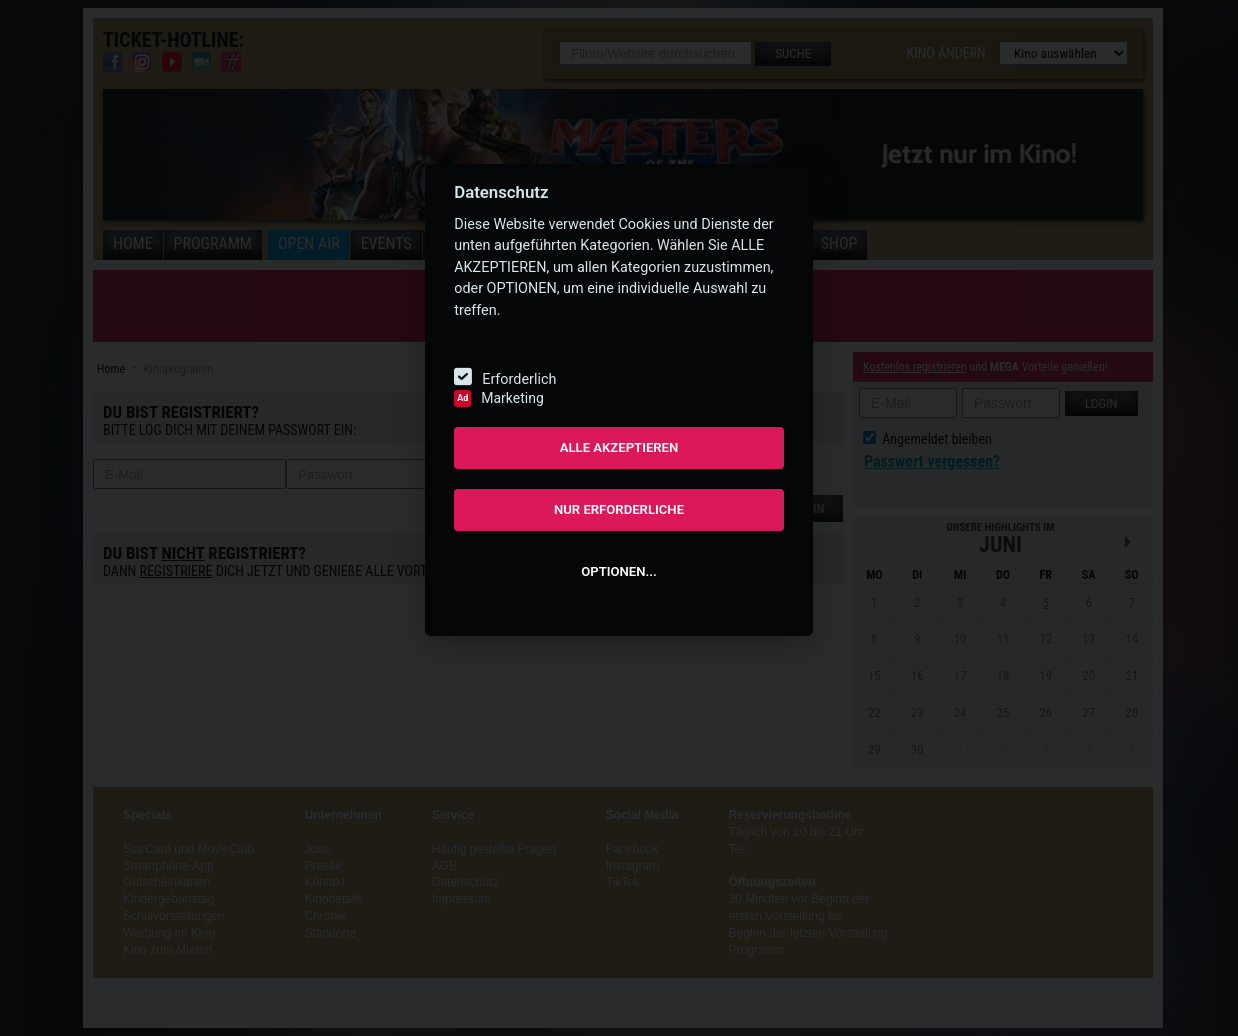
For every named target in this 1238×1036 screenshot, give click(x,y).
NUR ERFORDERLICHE (619, 509)
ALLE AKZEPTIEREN (619, 447)
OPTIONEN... (618, 571)
